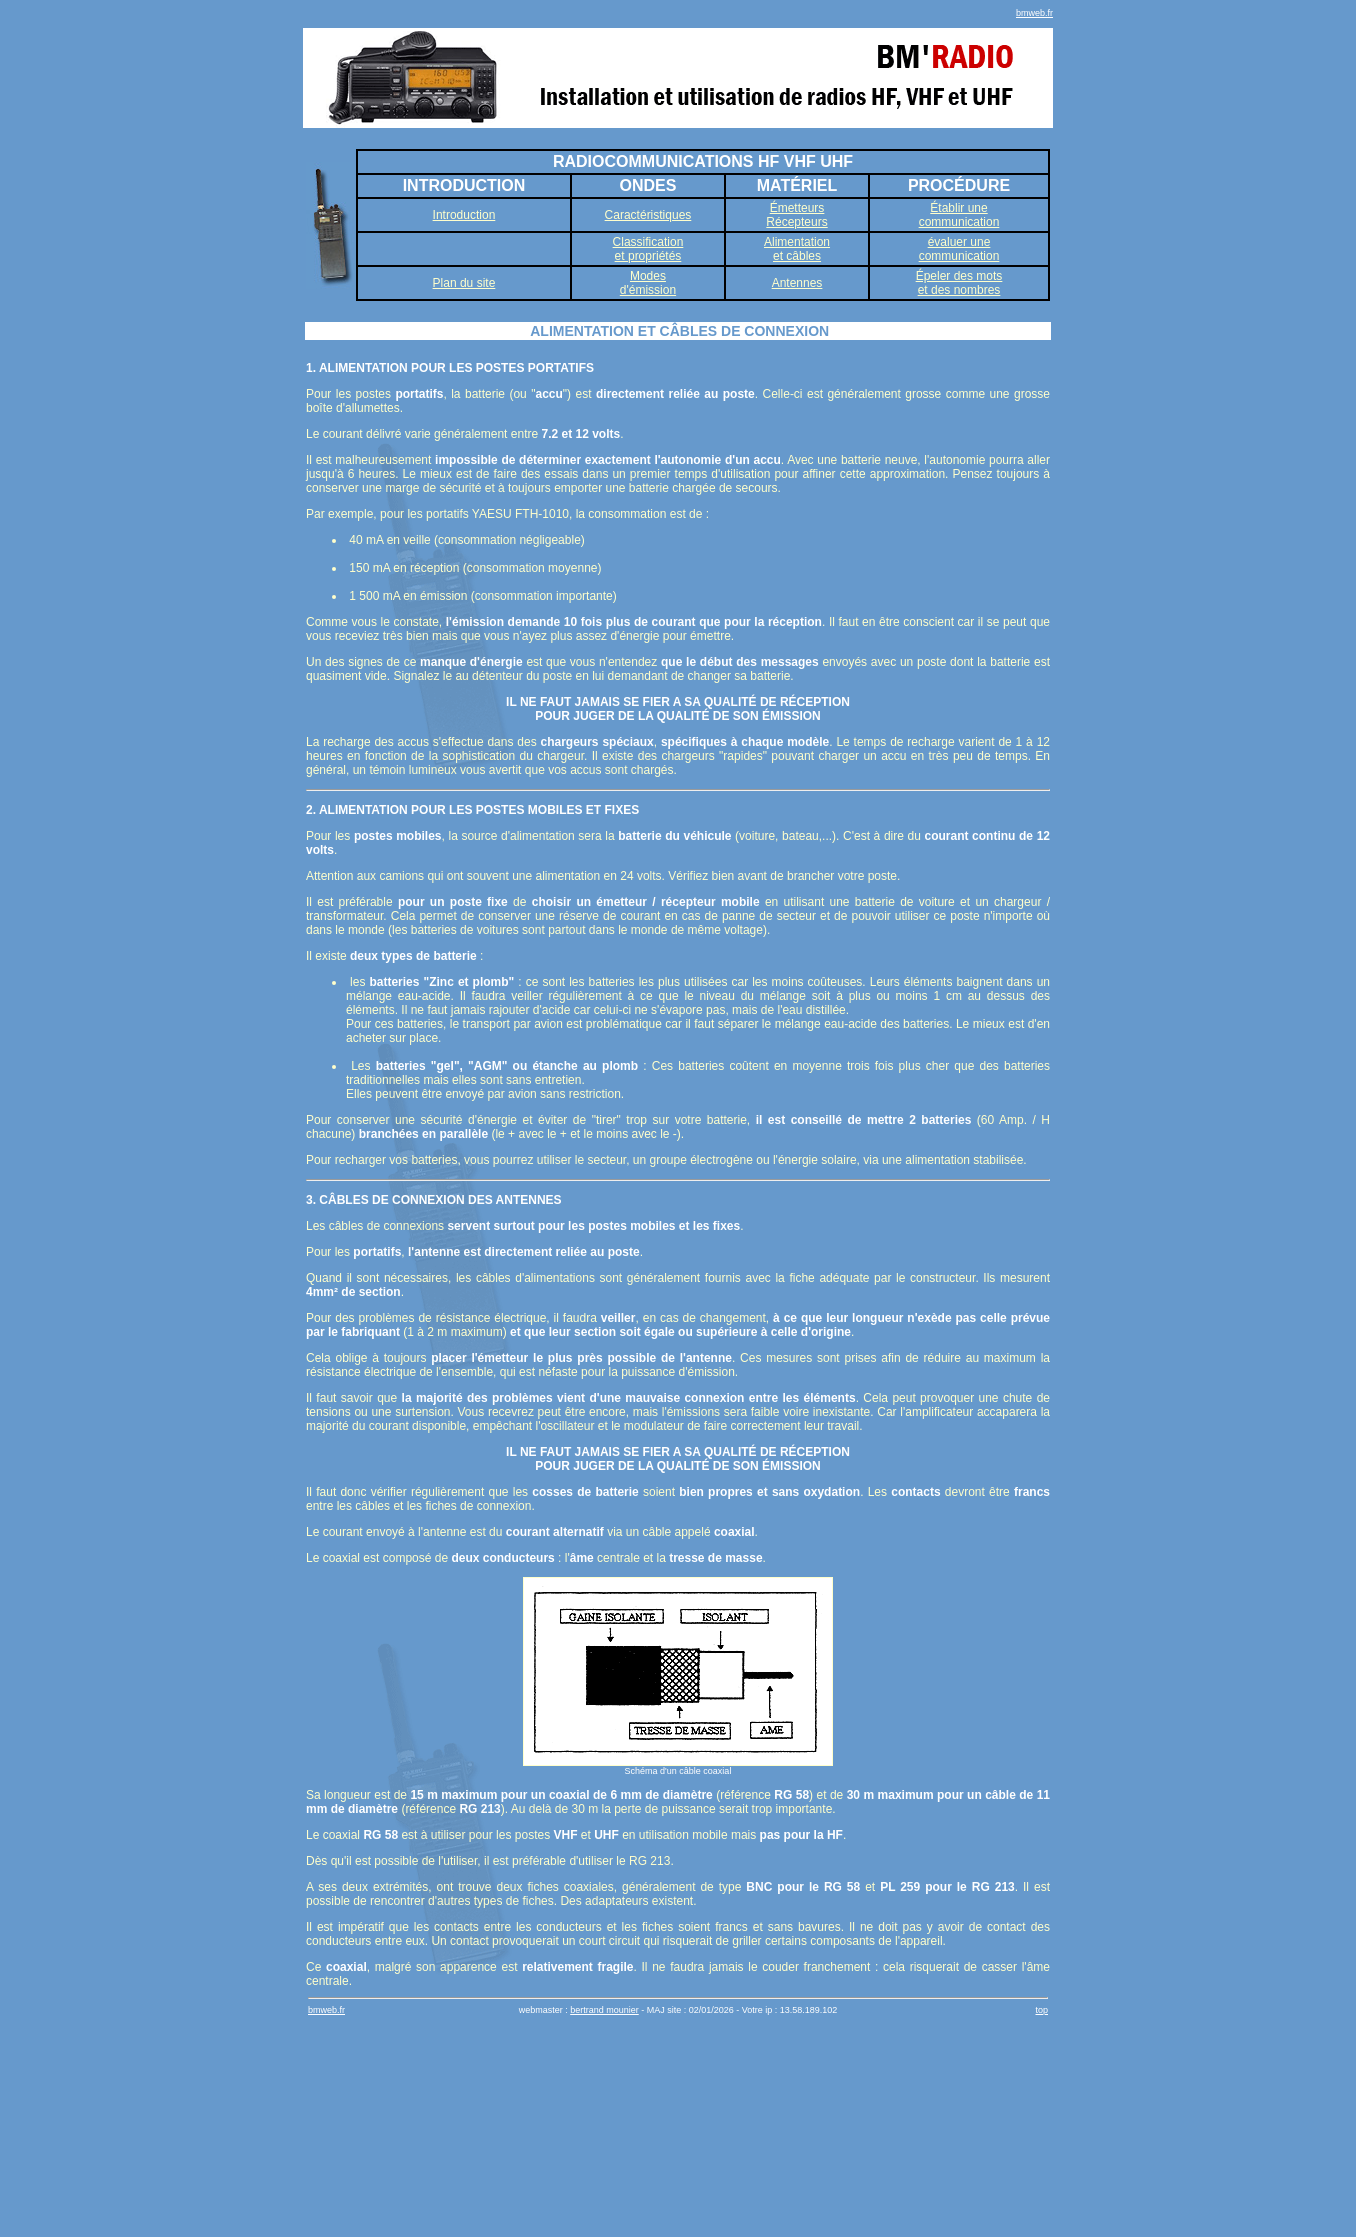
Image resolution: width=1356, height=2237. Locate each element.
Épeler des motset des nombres (959, 283)
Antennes (797, 283)
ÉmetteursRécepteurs (796, 215)
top (1041, 2010)
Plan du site (464, 283)
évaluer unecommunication (959, 249)
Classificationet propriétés (648, 249)
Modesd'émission (648, 283)
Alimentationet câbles (797, 249)
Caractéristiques (648, 215)
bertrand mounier (604, 2010)
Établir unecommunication (959, 215)
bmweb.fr (1034, 13)
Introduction (464, 215)
